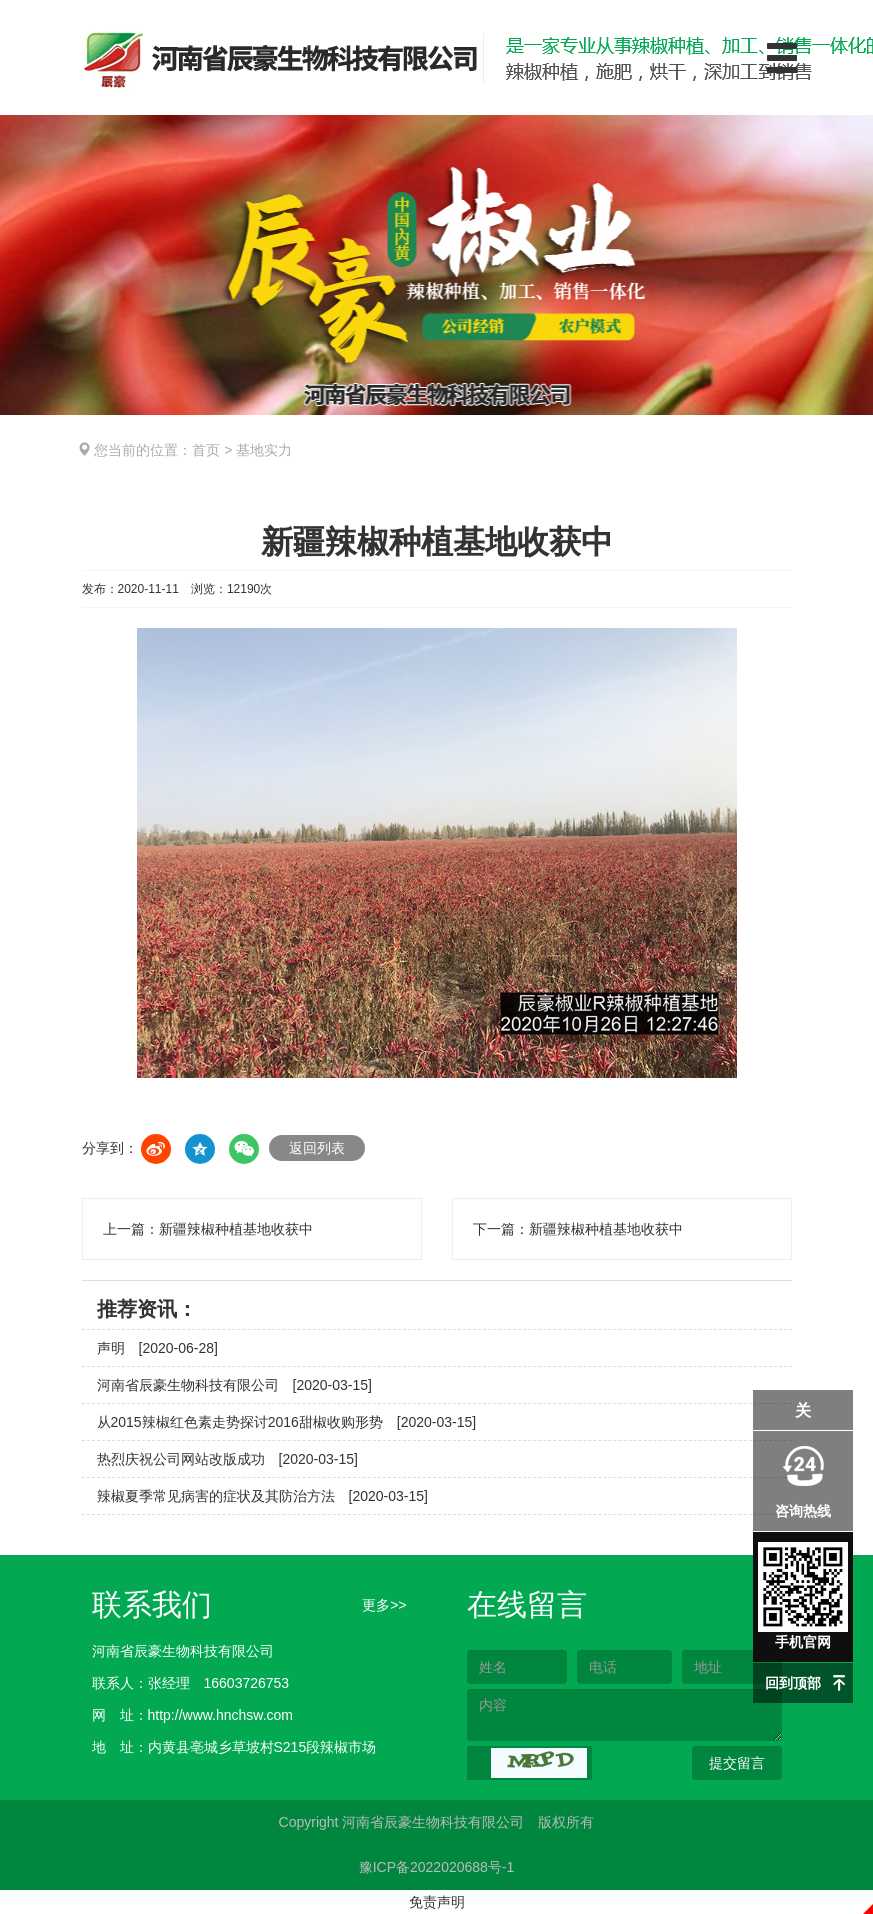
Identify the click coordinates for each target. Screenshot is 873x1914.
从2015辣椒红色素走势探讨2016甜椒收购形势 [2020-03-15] (287, 1422)
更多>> (384, 1605)
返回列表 (317, 1148)
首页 (206, 450)
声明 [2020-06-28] (157, 1348)
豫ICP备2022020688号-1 (437, 1867)
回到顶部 (793, 1683)
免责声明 (437, 1902)
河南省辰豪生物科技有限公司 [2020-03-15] (234, 1385)
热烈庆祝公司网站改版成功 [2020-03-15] (227, 1459)
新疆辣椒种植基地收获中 (236, 1229)
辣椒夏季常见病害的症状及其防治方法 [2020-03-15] (262, 1496)
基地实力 (264, 450)
